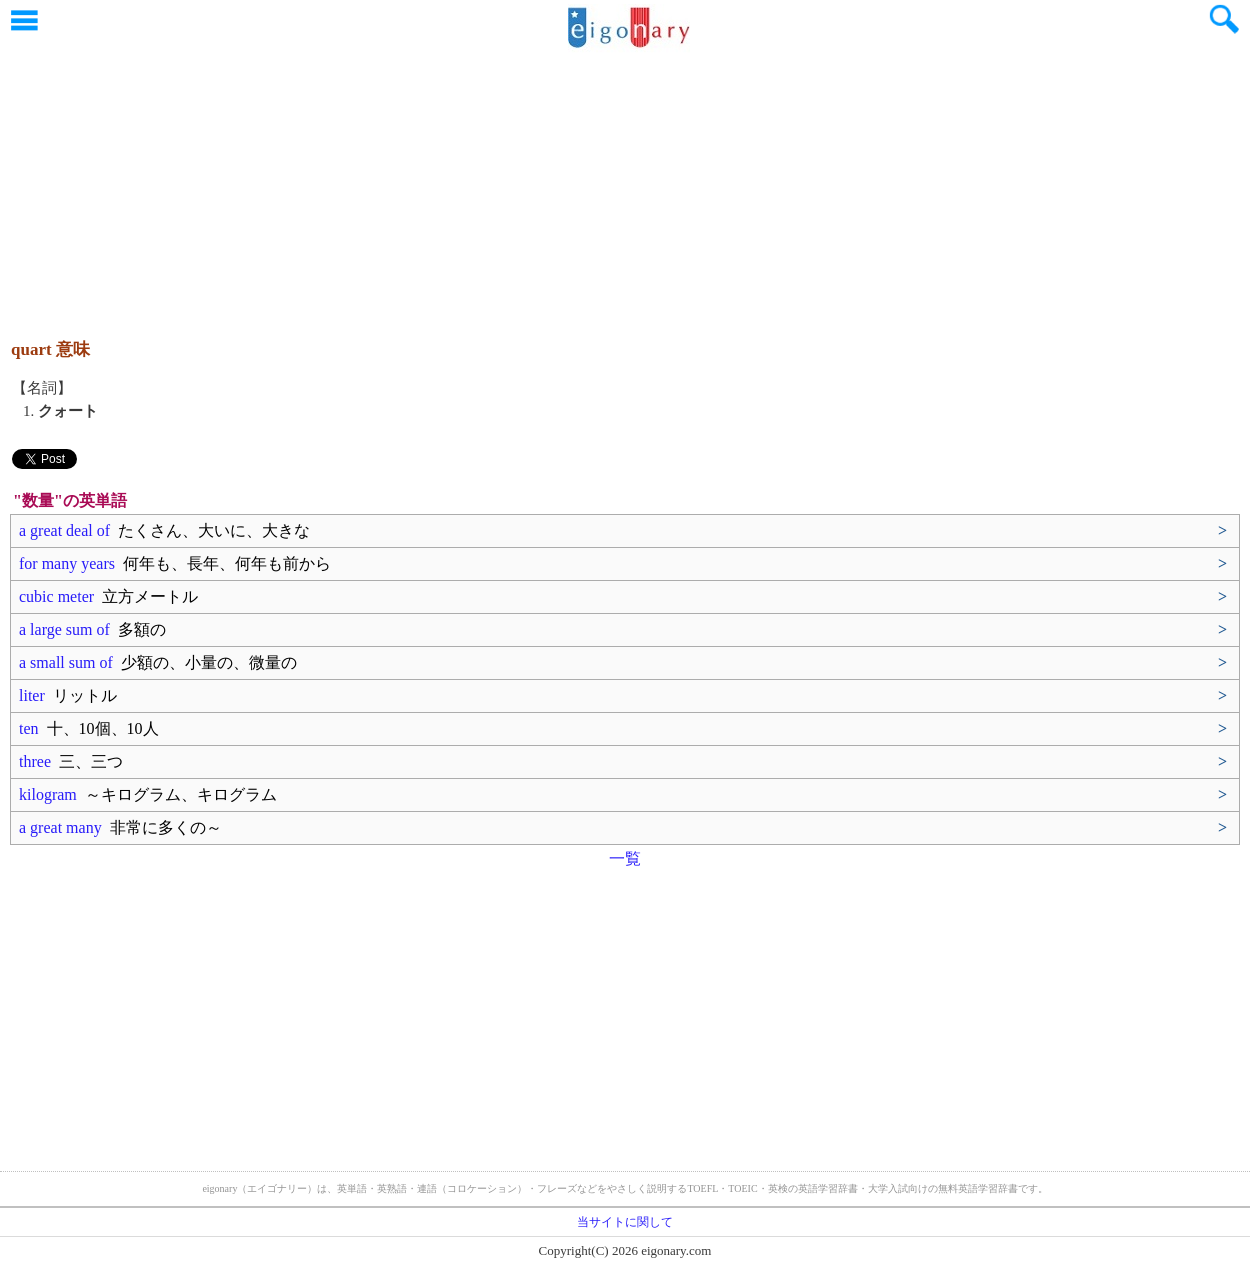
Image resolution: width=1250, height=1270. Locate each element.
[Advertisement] (625, 185)
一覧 (625, 858)
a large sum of (92, 629)
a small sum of (158, 662)
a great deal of (164, 530)
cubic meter (108, 596)
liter (68, 695)
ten (89, 728)
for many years (175, 563)
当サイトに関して (625, 1222)
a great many (120, 827)
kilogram (148, 794)
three (71, 761)
